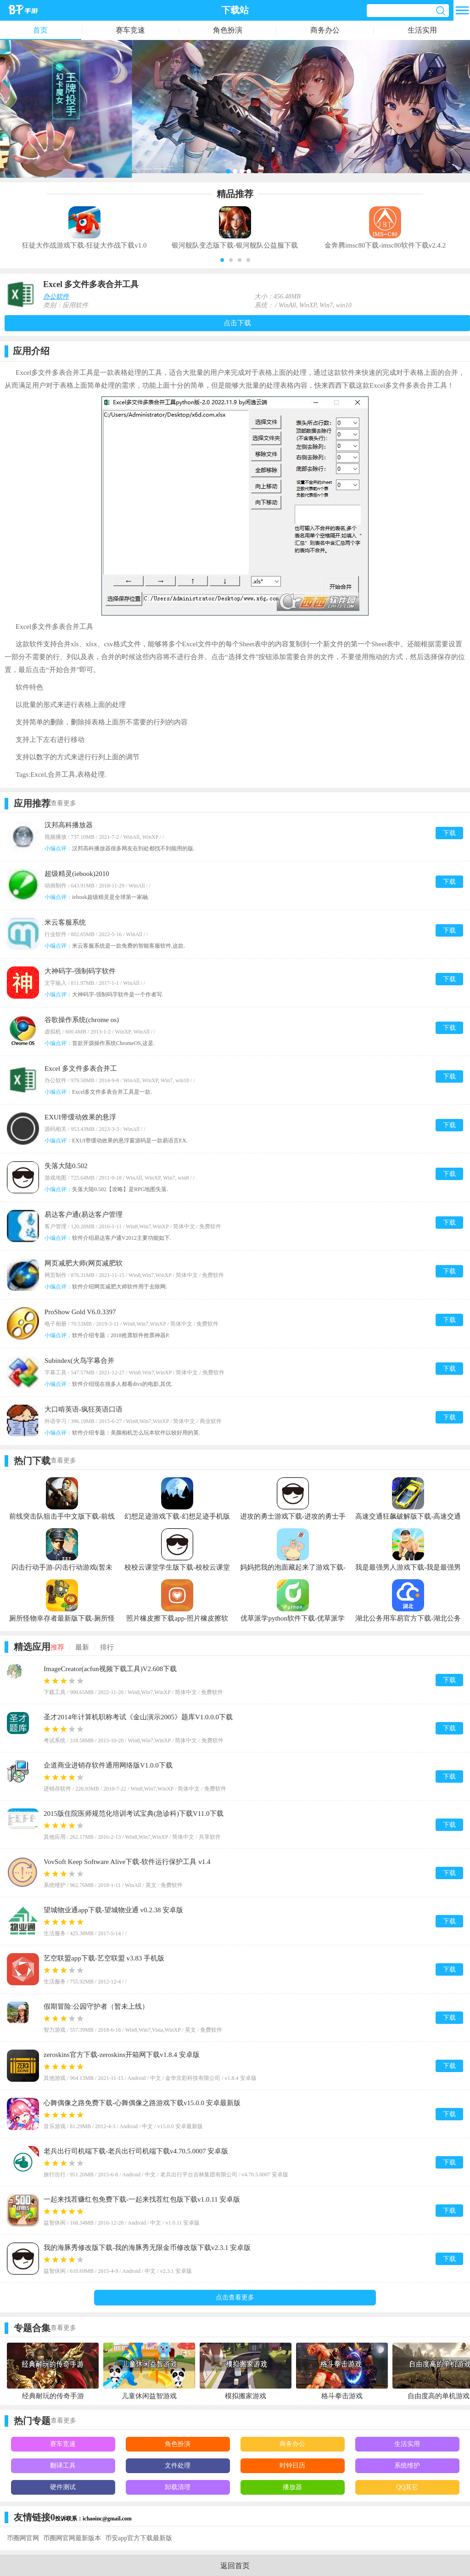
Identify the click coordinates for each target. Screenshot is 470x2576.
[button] (222, 260)
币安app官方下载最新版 (138, 2538)
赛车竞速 (130, 30)
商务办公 (325, 30)
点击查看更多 (235, 2297)
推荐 (57, 1647)
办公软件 (56, 296)
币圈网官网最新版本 (72, 2538)
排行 (107, 1647)
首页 (40, 30)
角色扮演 (227, 30)
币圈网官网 (23, 2538)
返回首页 (235, 2566)
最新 (82, 1647)
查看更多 (63, 803)
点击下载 (237, 323)
